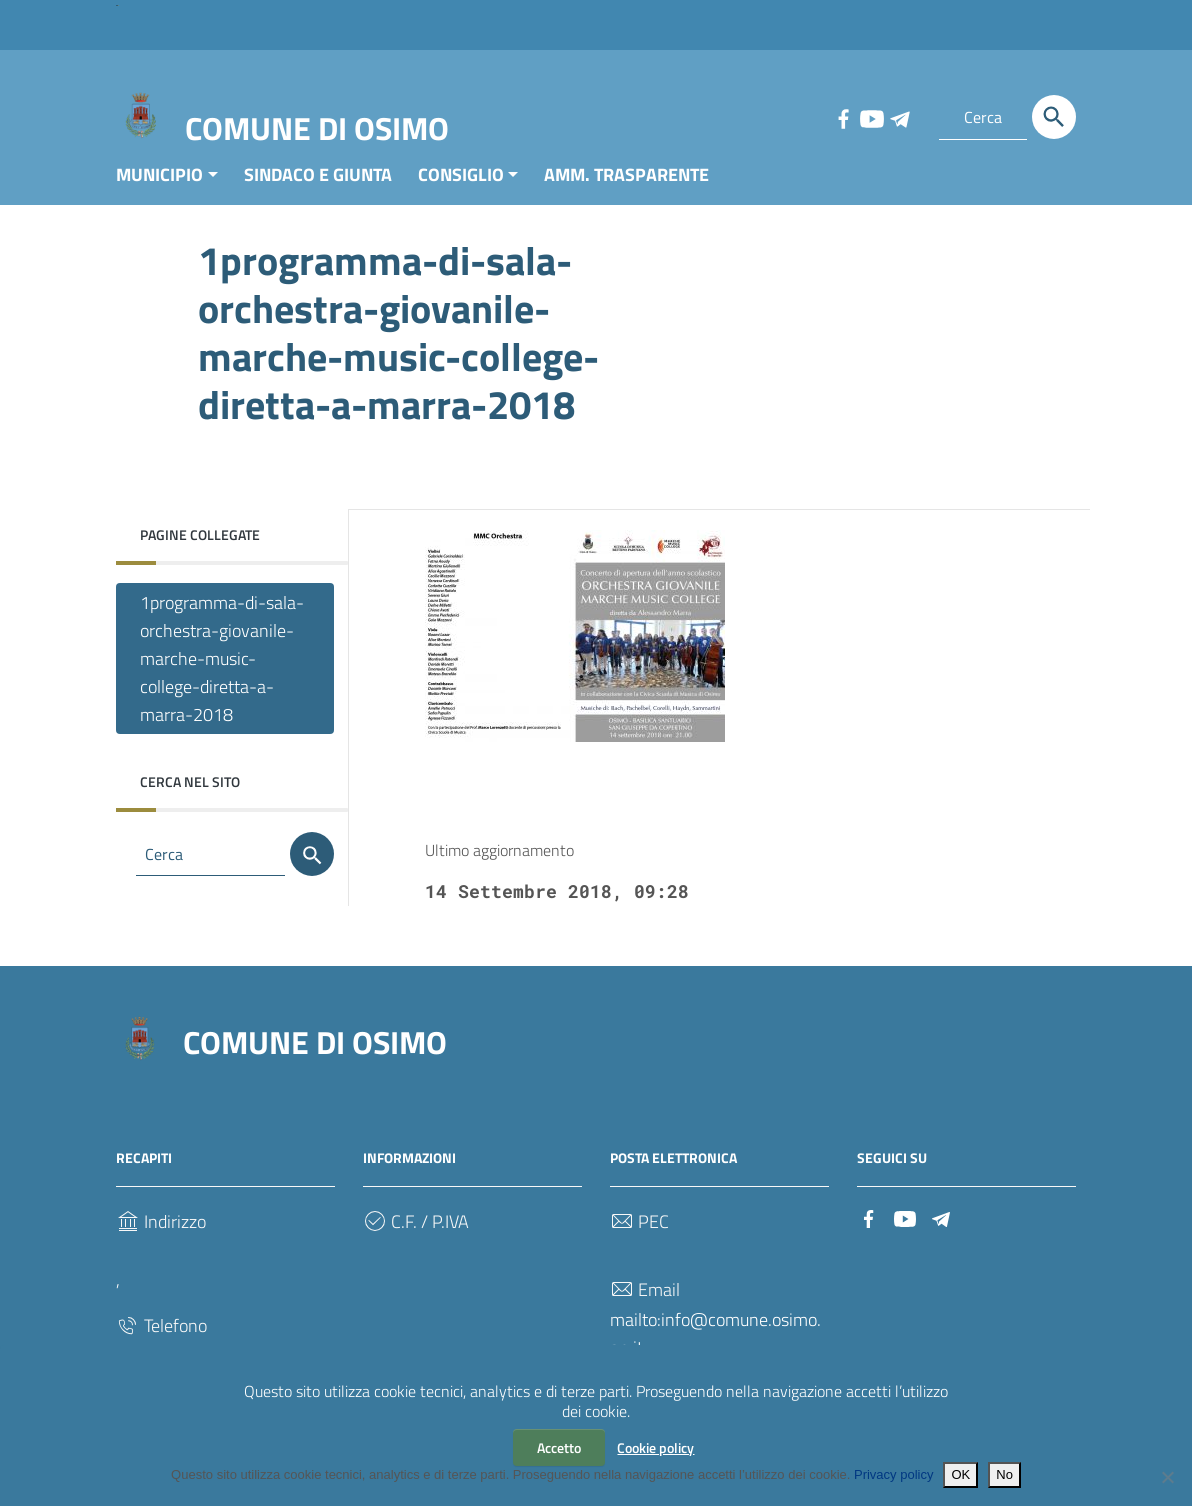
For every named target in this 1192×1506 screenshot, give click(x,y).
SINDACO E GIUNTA (318, 193)
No (1004, 1474)
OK (960, 1474)
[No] (1167, 1477)
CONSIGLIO (461, 193)
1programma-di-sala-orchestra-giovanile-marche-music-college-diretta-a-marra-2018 (222, 677)
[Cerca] (1054, 117)
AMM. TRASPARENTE (626, 193)
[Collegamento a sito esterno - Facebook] (843, 117)
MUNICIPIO (159, 193)
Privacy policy (893, 1474)
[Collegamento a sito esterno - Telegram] (899, 117)
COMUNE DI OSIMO (317, 128)
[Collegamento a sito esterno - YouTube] (871, 117)
